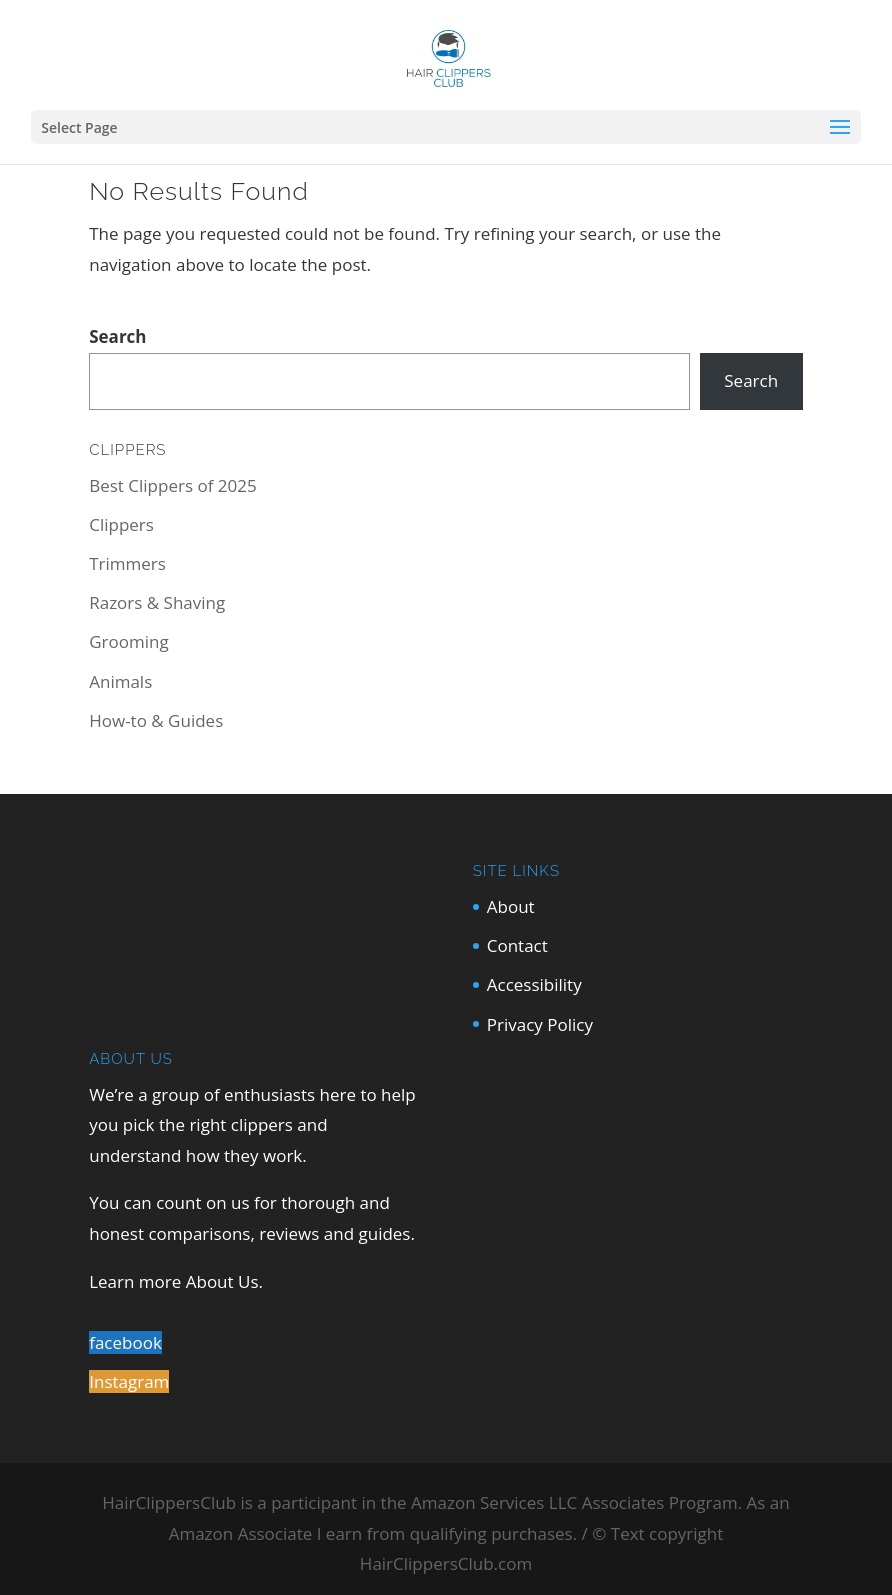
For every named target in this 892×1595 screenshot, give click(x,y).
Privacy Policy (540, 1024)
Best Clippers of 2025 (172, 485)
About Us (222, 1281)
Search (117, 336)
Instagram (129, 1381)
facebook (125, 1342)
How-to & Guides (156, 720)
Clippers (121, 524)
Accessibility (534, 984)
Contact (517, 945)
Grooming (128, 641)
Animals (120, 681)
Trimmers (127, 563)
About (511, 906)
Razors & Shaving (157, 602)
